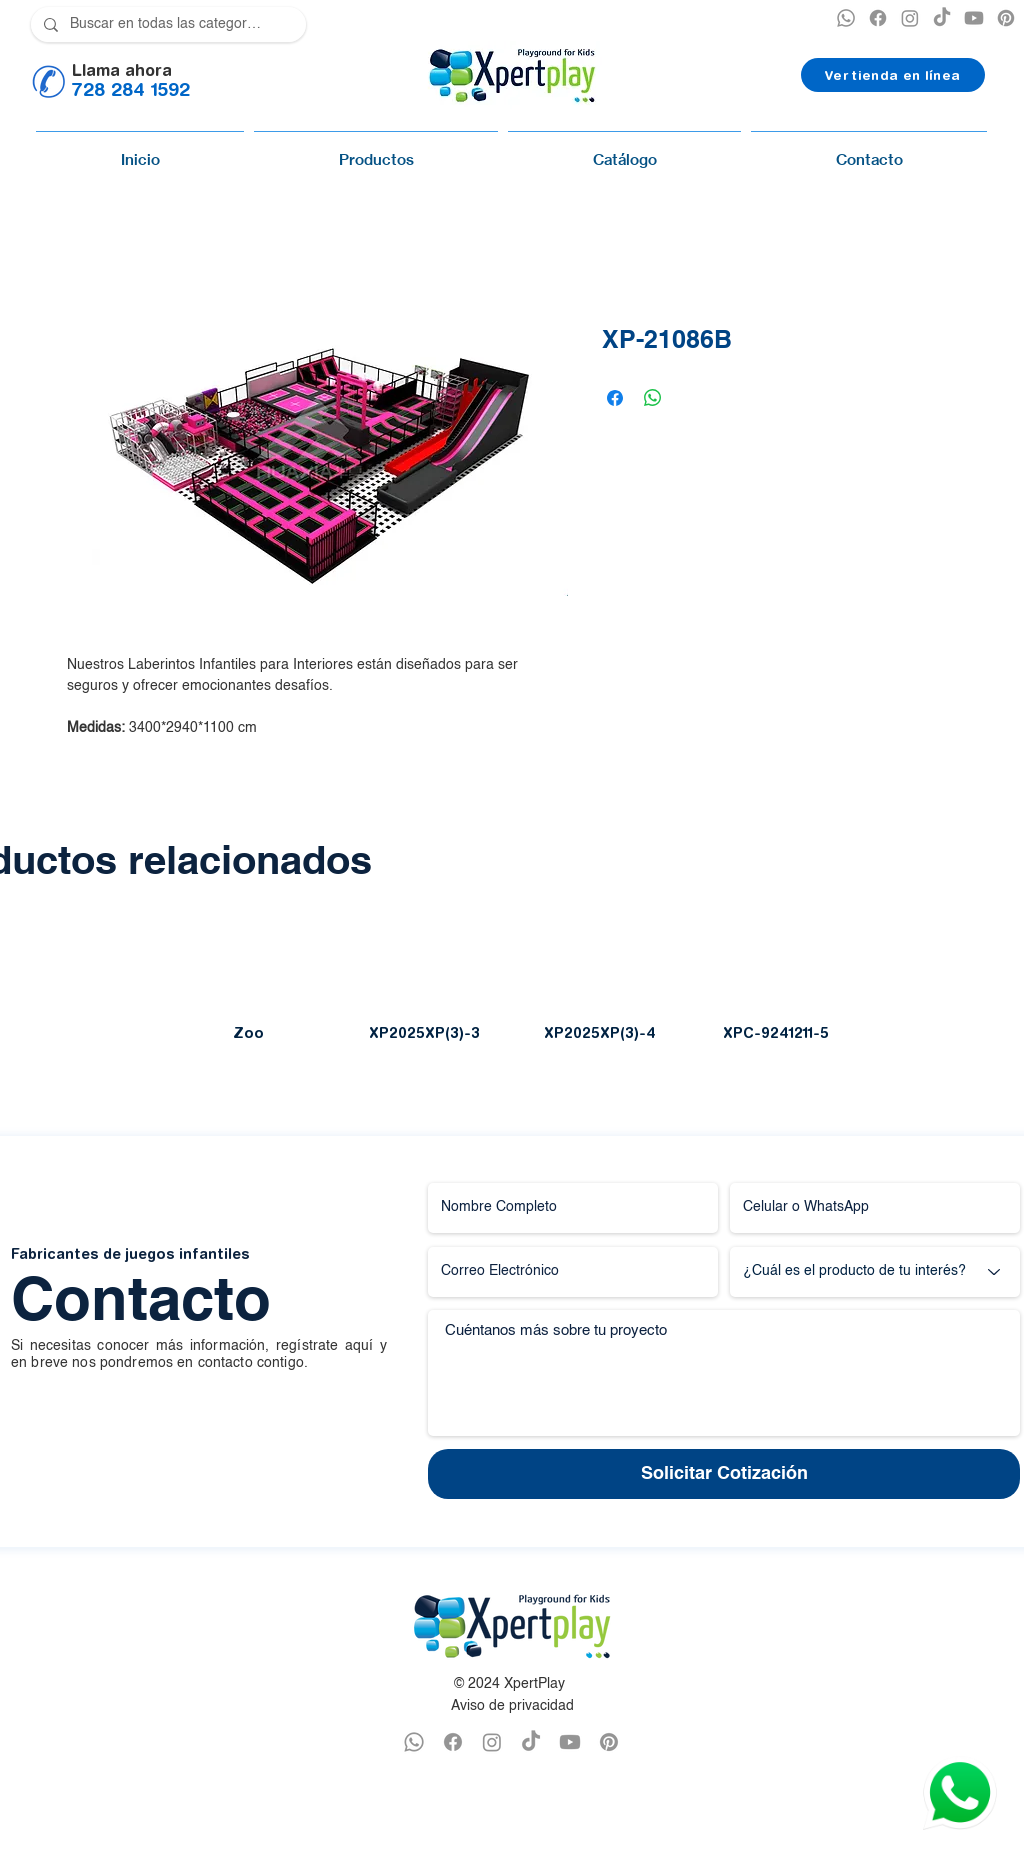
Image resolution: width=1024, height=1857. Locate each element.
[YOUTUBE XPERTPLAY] (974, 18)
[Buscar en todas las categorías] (166, 24)
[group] (512, 990)
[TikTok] (942, 18)
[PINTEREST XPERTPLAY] (1006, 18)
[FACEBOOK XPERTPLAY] (453, 1742)
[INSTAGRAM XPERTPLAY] (910, 18)
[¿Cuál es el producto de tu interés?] (875, 1272)
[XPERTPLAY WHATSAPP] (846, 18)
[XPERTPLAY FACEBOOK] (878, 18)
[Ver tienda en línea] (893, 75)
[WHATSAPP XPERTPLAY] (414, 1742)
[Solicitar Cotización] (724, 1474)
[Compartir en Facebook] (615, 398)
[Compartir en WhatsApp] (653, 398)
